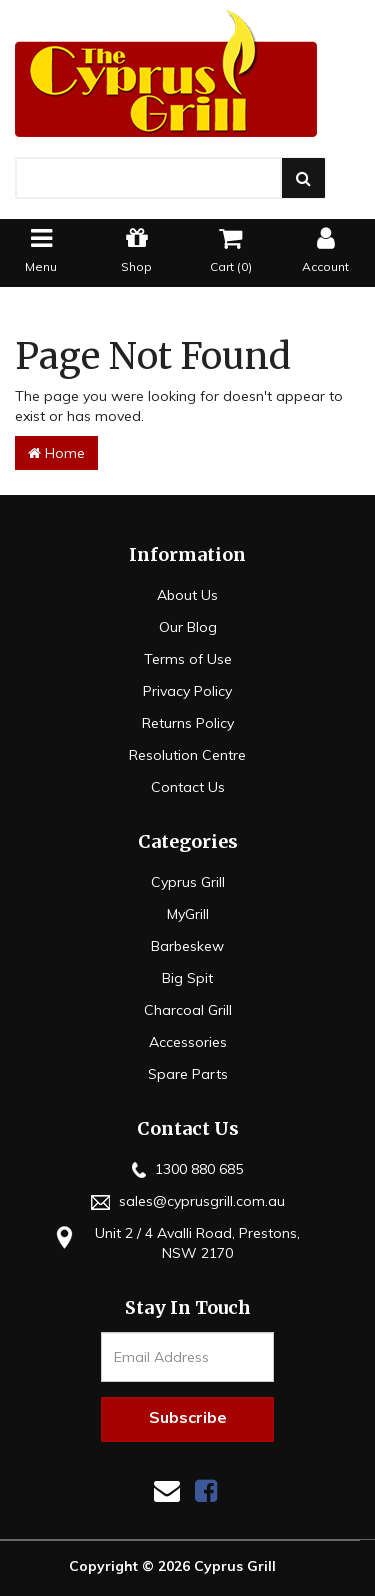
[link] (206, 1490)
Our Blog (188, 627)
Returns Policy (188, 723)
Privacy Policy (187, 691)
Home (56, 453)
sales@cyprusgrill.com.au (188, 1201)
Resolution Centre (187, 755)
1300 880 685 (187, 1169)
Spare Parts (188, 1074)
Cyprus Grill (188, 882)
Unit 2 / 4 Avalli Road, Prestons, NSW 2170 (175, 1242)
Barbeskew (187, 946)
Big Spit (187, 978)
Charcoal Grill (188, 1010)
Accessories (188, 1042)
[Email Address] (187, 1357)
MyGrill (188, 914)
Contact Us (188, 787)
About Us (187, 595)
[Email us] (167, 1490)
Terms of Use (188, 659)
